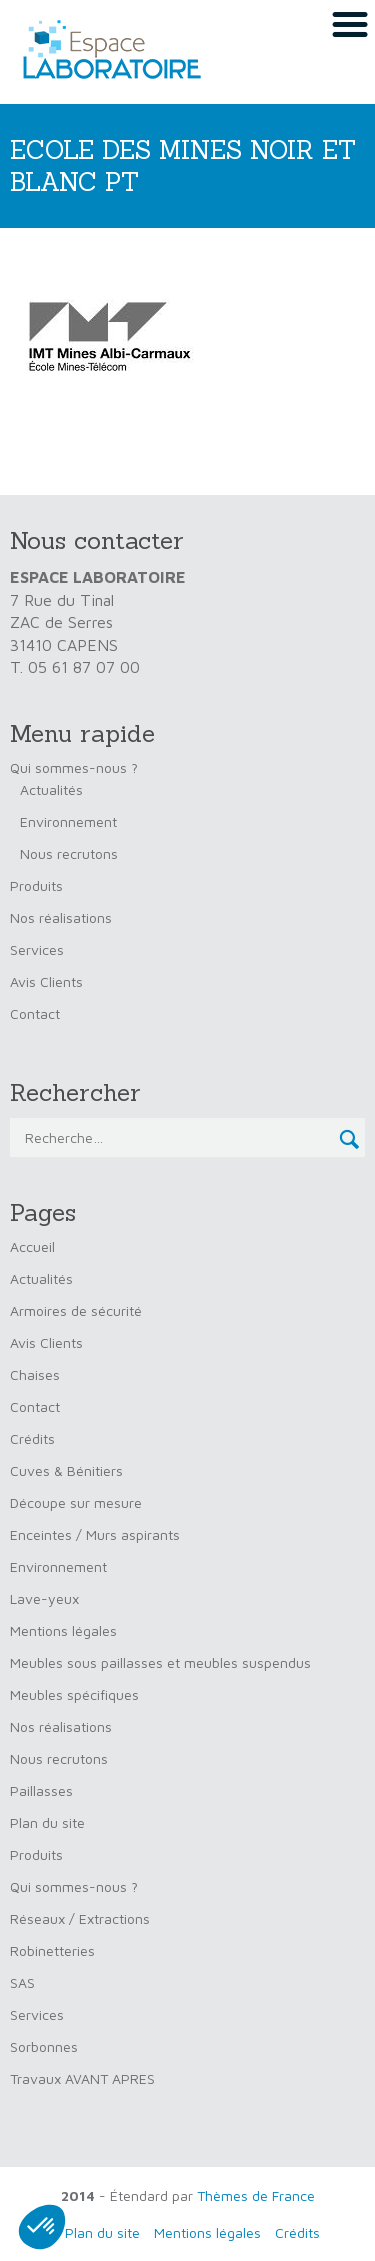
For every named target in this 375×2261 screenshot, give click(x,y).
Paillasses (41, 1790)
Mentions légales (63, 1630)
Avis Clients (46, 981)
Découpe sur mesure (76, 1502)
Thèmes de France (256, 2195)
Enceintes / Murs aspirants (95, 1534)
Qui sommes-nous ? (74, 767)
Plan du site (47, 1822)
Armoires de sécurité (76, 1310)
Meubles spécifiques (74, 1694)
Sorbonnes (44, 2046)
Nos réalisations (61, 917)
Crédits (32, 1438)
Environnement (68, 821)
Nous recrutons (69, 853)
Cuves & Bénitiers (66, 1470)
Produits (36, 885)
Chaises (35, 1374)
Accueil (32, 1246)
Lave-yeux (44, 1598)
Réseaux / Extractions (80, 1918)
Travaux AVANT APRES (82, 2078)
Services (37, 949)
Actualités (51, 789)
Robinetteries (52, 1950)
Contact (35, 1013)
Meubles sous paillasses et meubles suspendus (160, 1662)
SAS (22, 1982)
